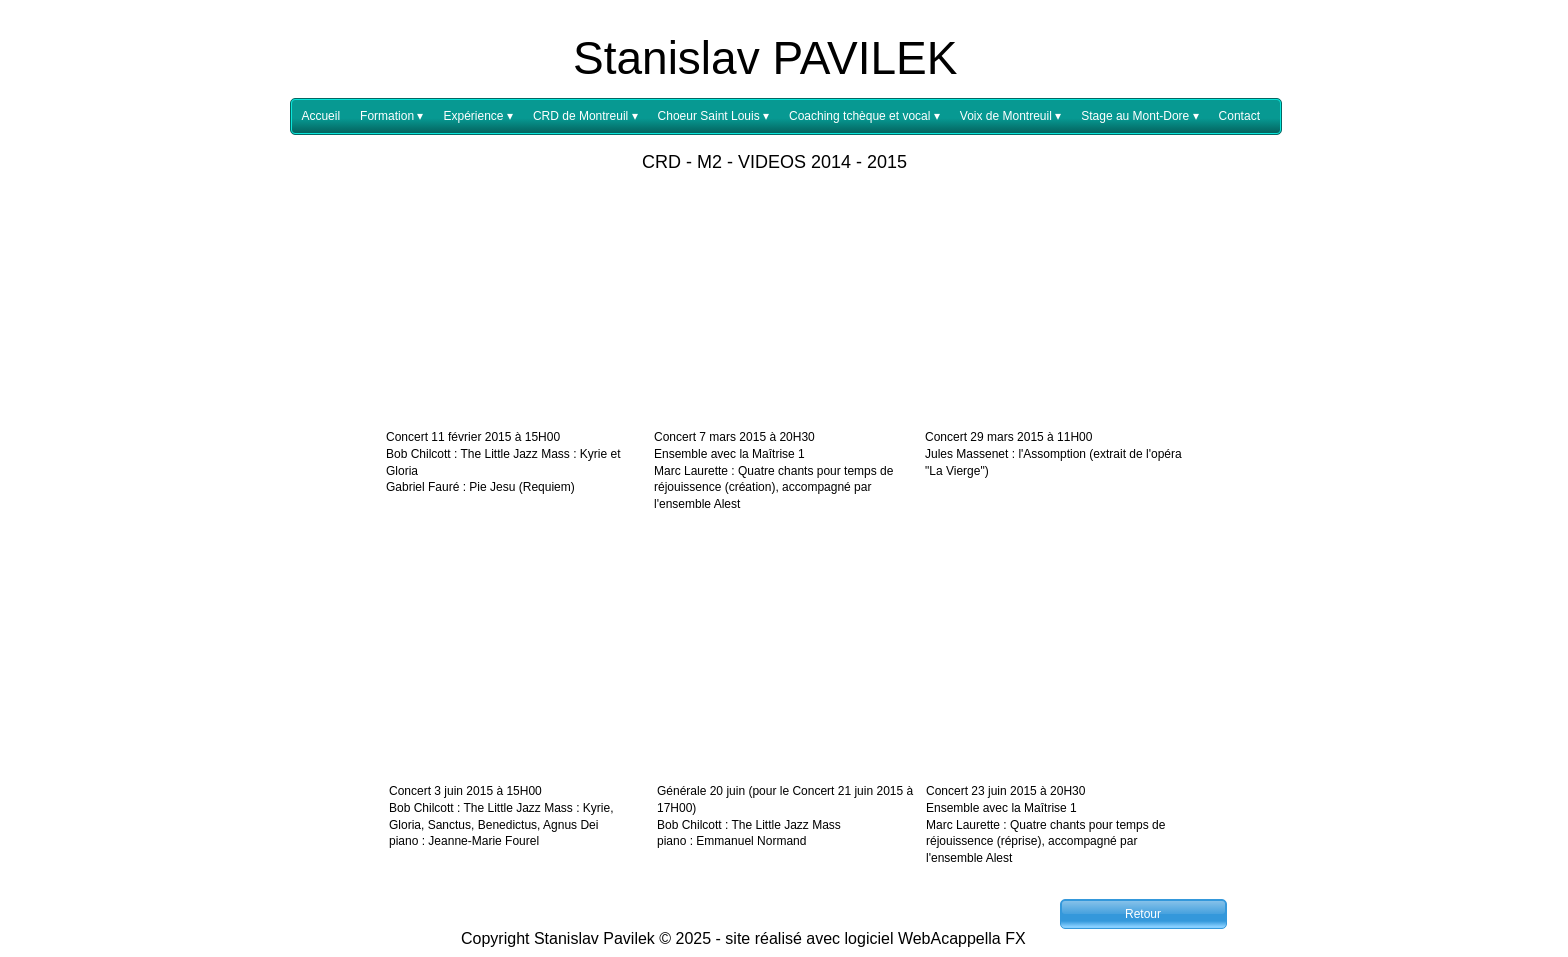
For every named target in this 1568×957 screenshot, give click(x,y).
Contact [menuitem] (1239, 116)
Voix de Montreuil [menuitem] (1010, 116)
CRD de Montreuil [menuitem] (585, 116)
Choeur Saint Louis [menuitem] (713, 116)
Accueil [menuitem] (320, 116)
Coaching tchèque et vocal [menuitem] (864, 116)
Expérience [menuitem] (477, 116)
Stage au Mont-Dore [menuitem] (1139, 116)
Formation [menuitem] (391, 116)
